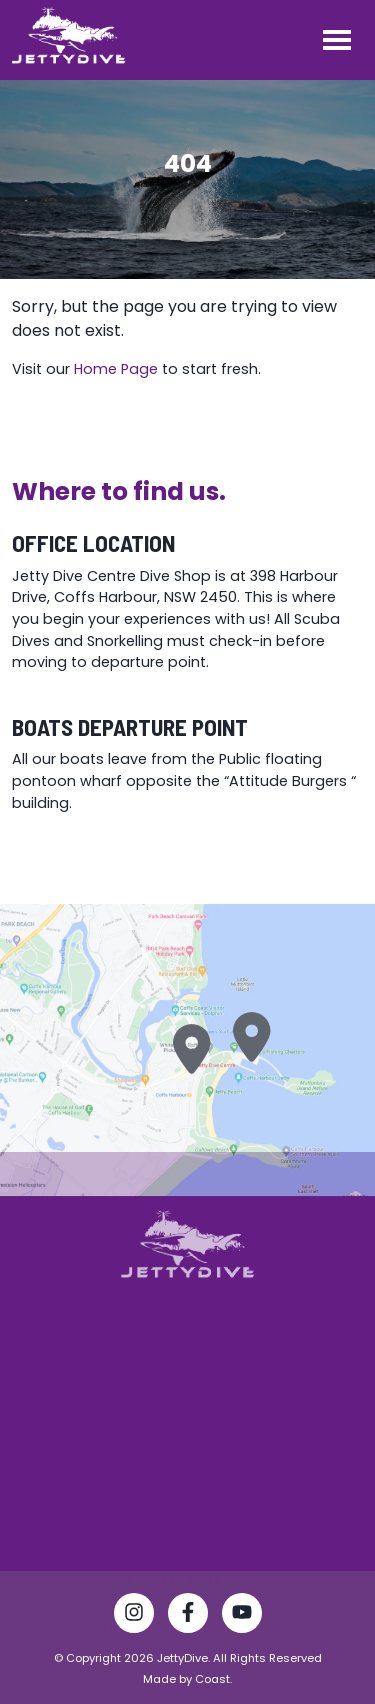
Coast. (213, 1679)
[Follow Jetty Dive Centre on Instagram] (134, 1616)
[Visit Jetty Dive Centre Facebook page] (188, 1616)
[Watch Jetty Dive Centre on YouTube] (242, 1616)
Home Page (116, 369)
